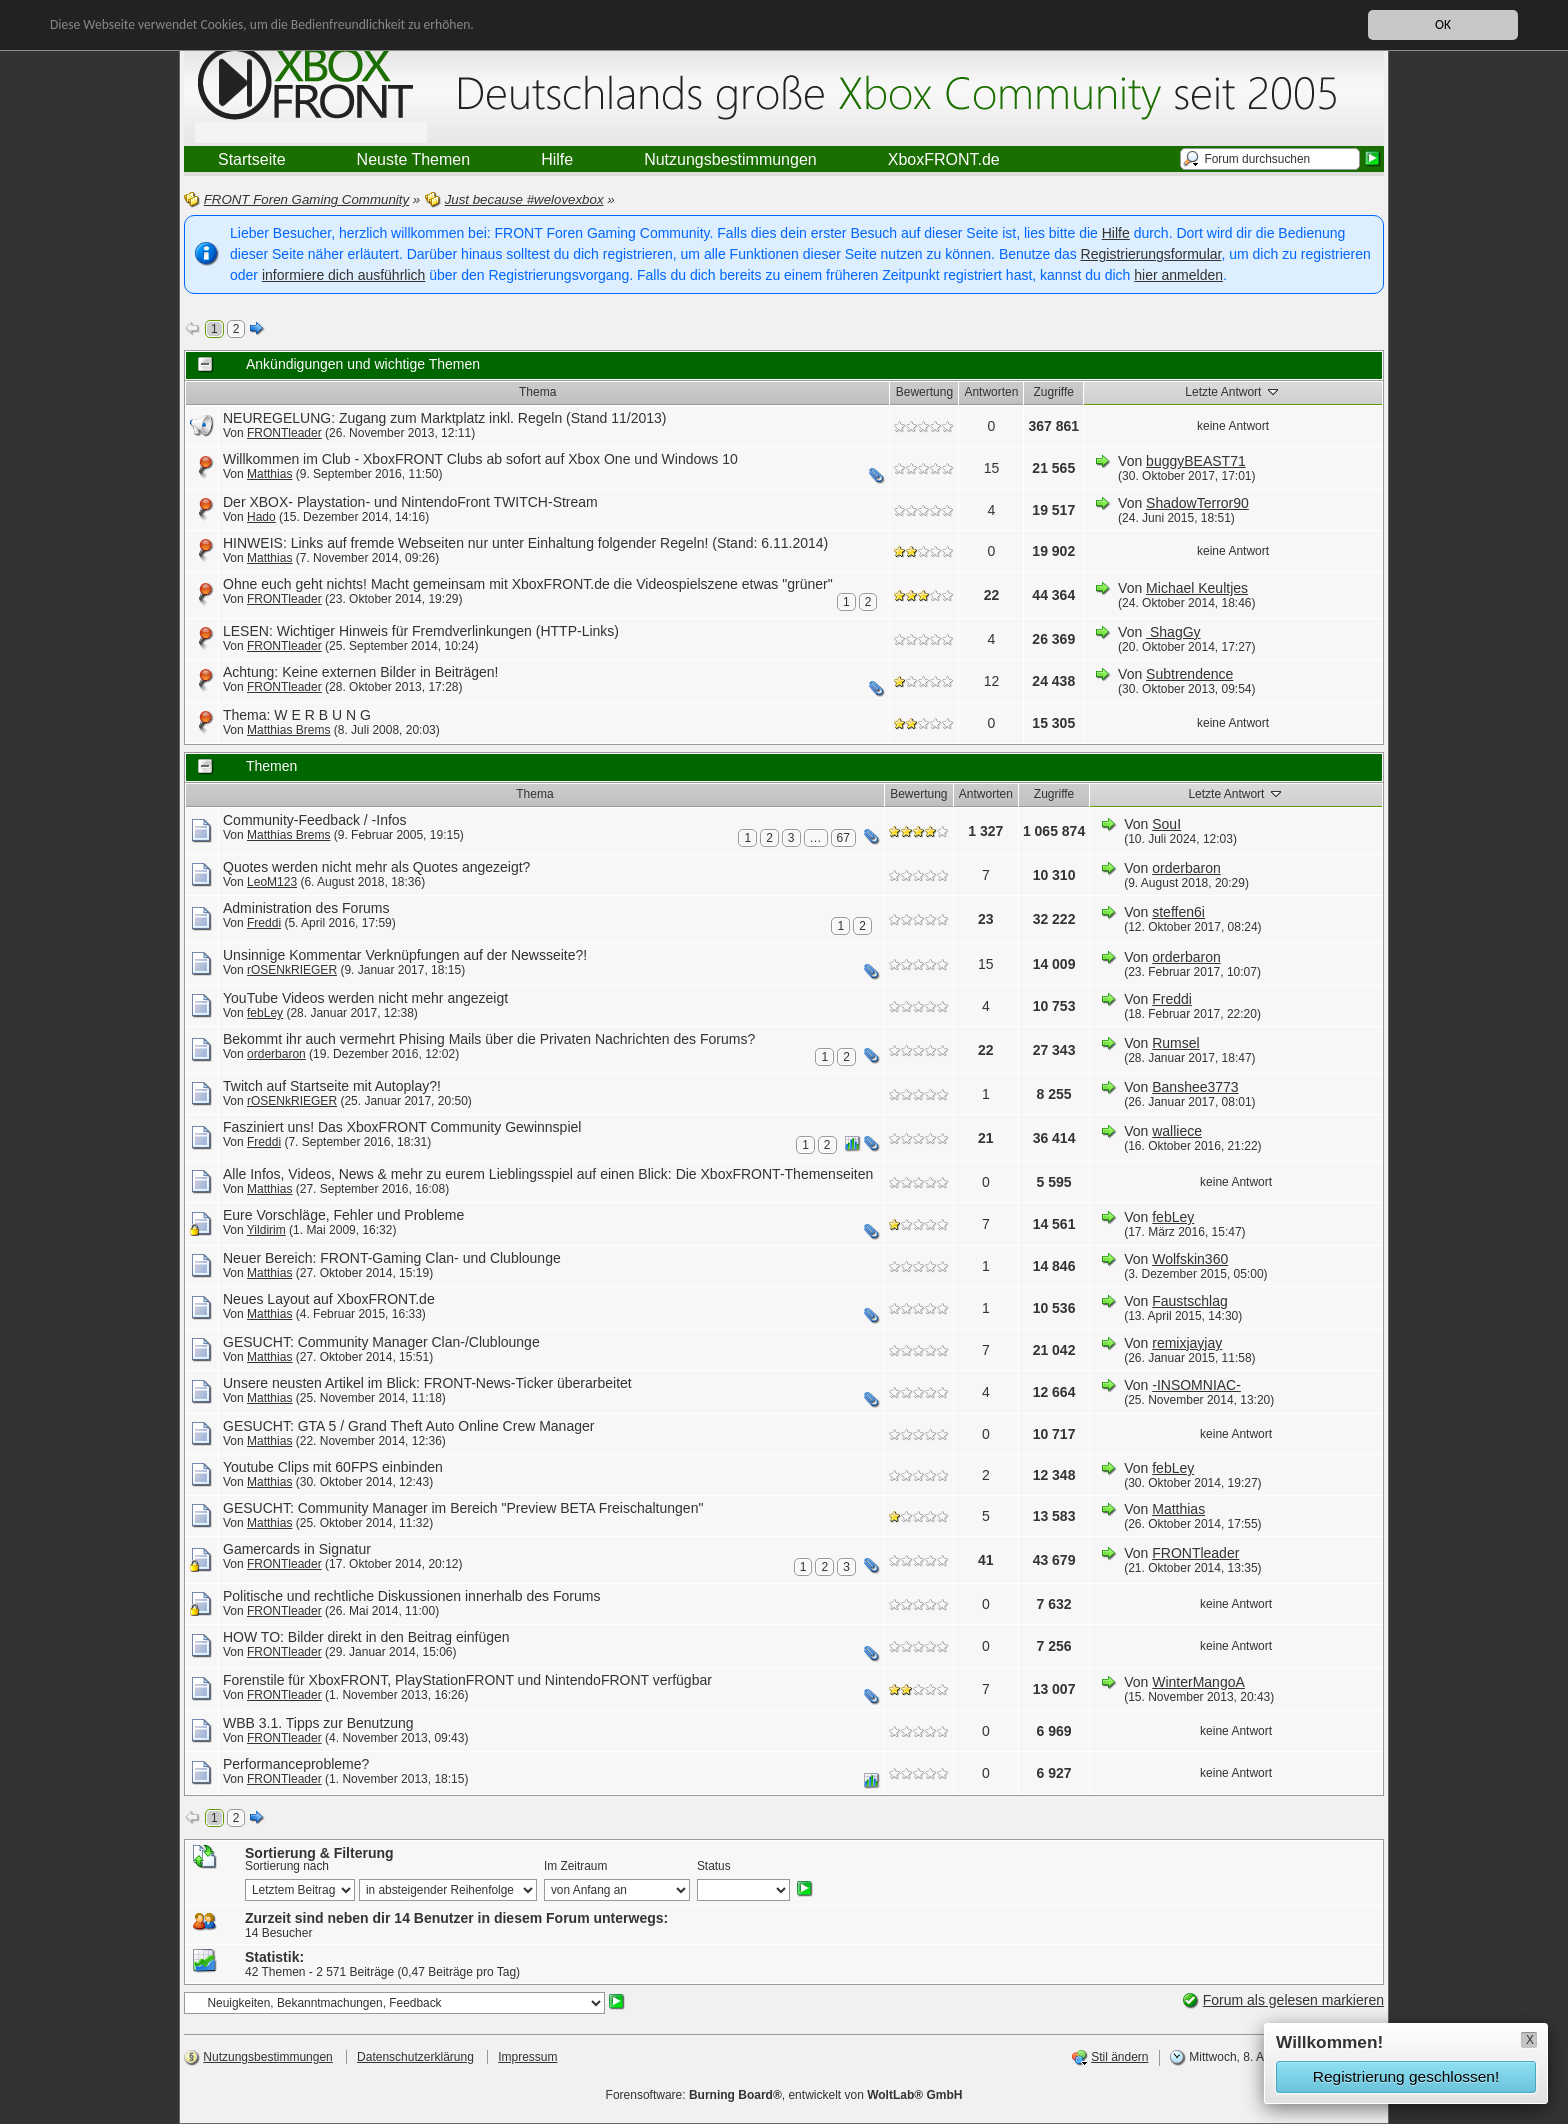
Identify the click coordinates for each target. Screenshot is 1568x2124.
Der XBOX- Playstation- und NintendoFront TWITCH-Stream (410, 502)
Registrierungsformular (1151, 254)
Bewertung (924, 392)
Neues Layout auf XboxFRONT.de (329, 1299)
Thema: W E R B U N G (297, 715)
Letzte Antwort (1232, 391)
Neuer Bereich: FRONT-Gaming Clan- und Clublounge (392, 1258)
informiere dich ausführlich (343, 275)
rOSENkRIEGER (292, 970)
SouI (1166, 824)
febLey (265, 1013)
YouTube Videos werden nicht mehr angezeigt (365, 998)
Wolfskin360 (1190, 1259)
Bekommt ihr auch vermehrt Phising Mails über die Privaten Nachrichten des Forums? (489, 1039)
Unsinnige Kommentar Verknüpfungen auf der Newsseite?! (405, 955)
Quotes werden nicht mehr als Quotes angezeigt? (376, 867)
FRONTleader (284, 433)
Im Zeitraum (575, 1866)
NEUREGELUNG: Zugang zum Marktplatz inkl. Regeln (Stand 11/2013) (445, 418)
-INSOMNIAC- (1196, 1385)
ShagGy (1173, 632)
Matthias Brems (288, 730)
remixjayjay (1187, 1343)
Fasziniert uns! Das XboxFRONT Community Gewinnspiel (402, 1127)
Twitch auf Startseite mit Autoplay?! (332, 1086)
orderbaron (1186, 868)
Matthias (269, 474)
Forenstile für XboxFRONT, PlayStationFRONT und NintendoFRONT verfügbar (467, 1680)
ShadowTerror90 (1197, 503)
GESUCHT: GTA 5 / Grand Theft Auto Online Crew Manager (408, 1426)
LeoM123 (272, 882)
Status (714, 1866)
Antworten (991, 392)
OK (1443, 24)
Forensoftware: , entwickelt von (784, 2095)
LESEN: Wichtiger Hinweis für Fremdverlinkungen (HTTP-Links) (421, 631)
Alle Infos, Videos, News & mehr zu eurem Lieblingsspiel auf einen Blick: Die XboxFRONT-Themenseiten (548, 1174)
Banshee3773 (1195, 1087)
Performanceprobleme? (296, 1764)
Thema (537, 392)
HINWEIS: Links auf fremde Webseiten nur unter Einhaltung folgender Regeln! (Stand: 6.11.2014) (525, 543)
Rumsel (1175, 1043)
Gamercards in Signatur (297, 1549)
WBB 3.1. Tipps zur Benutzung (318, 1723)
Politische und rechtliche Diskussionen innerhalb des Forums (411, 1596)
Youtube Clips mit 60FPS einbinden (333, 1467)
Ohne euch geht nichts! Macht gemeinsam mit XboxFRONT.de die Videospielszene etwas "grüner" (528, 584)
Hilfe (1116, 233)
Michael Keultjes (1197, 588)
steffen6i (1178, 912)
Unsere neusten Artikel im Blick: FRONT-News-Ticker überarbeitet (427, 1383)
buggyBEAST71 (1196, 461)
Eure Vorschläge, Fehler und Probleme (343, 1215)
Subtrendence (1189, 674)
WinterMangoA (1198, 1682)
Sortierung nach (287, 1866)
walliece (1177, 1131)
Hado (261, 517)
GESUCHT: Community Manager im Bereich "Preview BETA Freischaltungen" (463, 1508)
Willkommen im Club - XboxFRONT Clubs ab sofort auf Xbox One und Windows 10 (480, 459)
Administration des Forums (306, 908)
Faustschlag (1189, 1301)
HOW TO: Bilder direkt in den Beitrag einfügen (366, 1637)
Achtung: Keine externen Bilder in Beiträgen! (361, 672)
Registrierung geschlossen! (1406, 2076)
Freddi (264, 923)
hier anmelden (1178, 275)
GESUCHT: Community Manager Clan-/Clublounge (381, 1342)
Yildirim (266, 1230)
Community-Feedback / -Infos (315, 820)
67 (843, 838)
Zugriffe (1054, 392)
